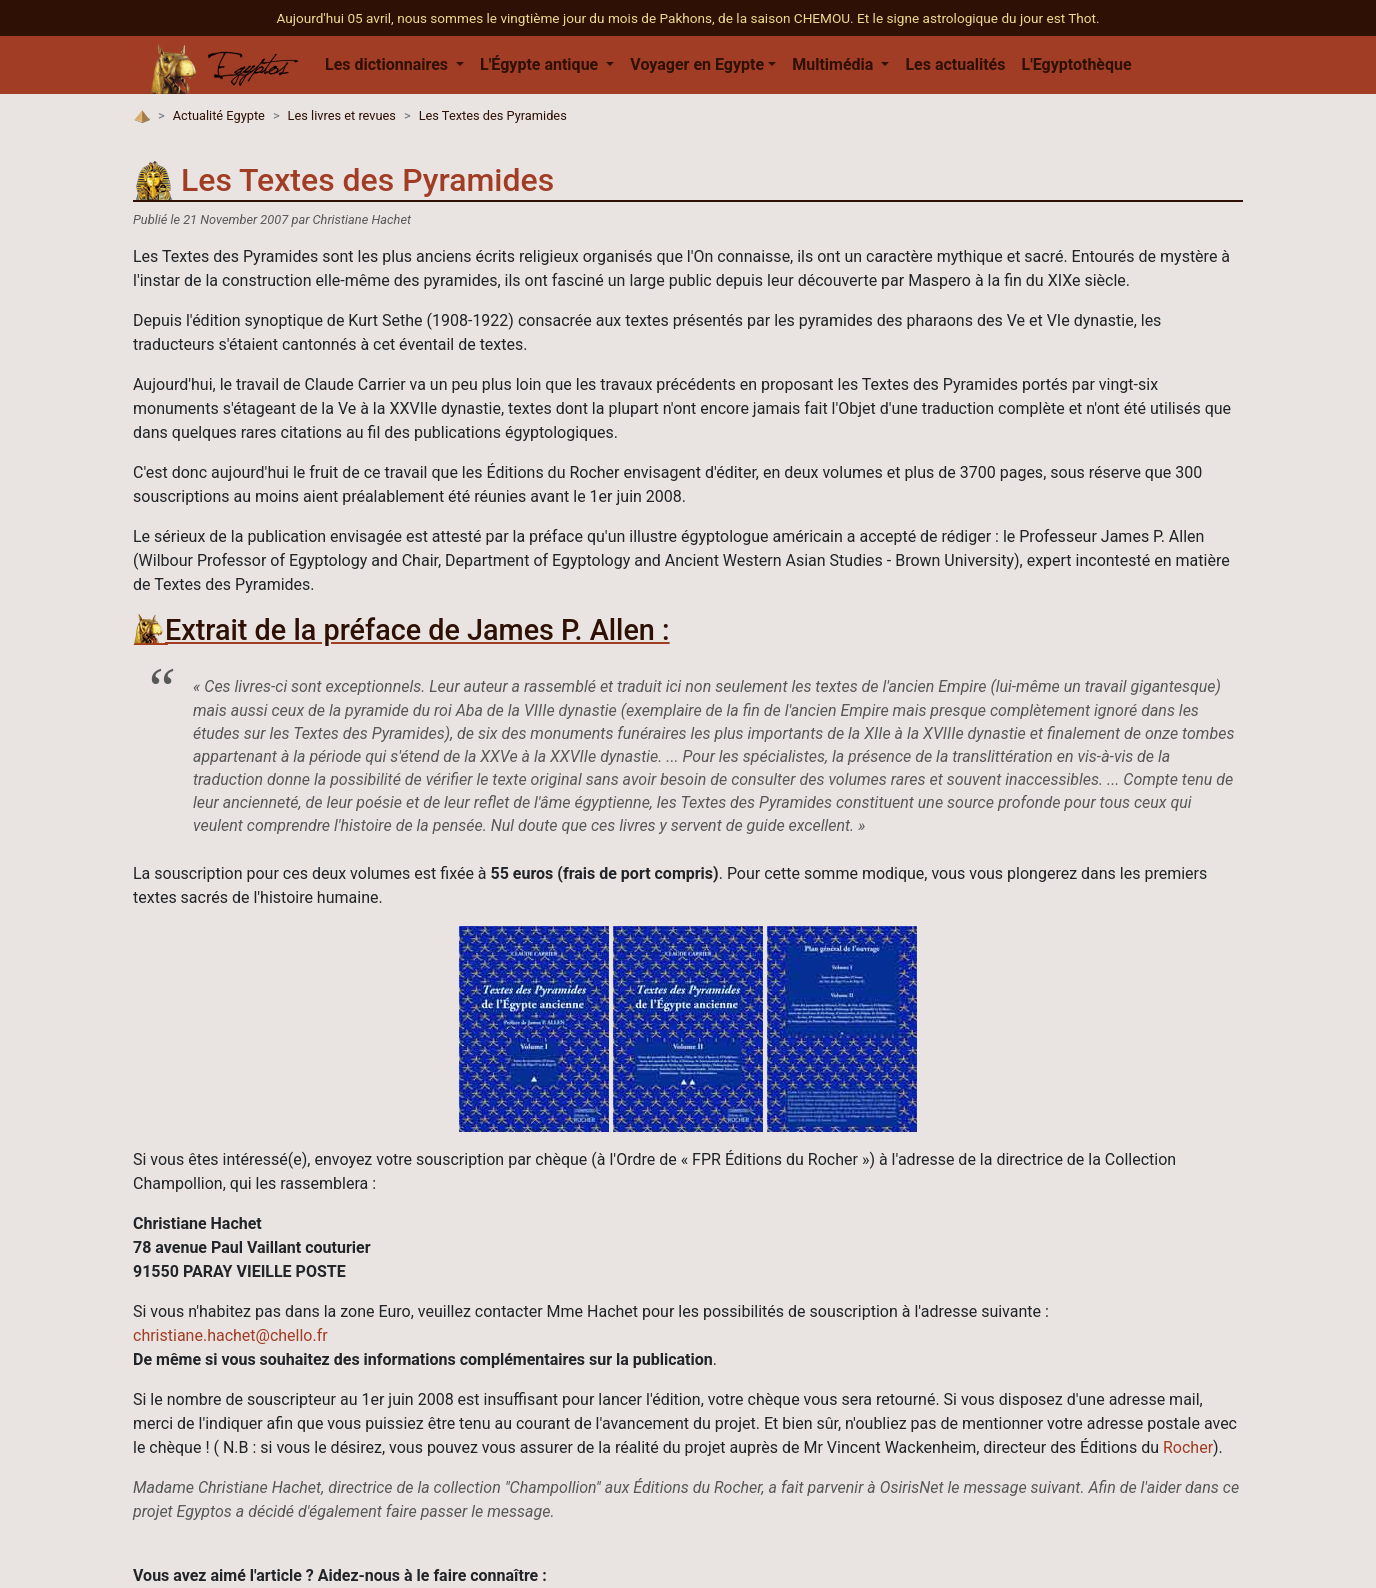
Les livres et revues (342, 115)
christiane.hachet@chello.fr (230, 1335)
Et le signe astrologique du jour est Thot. (978, 18)
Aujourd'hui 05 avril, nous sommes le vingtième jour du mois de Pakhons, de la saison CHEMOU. (566, 18)
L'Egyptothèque (1076, 64)
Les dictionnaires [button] (388, 64)
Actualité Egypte (219, 115)
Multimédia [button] (834, 64)
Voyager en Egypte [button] (697, 64)
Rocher (1188, 1447)
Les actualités (955, 64)
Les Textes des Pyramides (493, 115)
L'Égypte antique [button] (541, 64)
